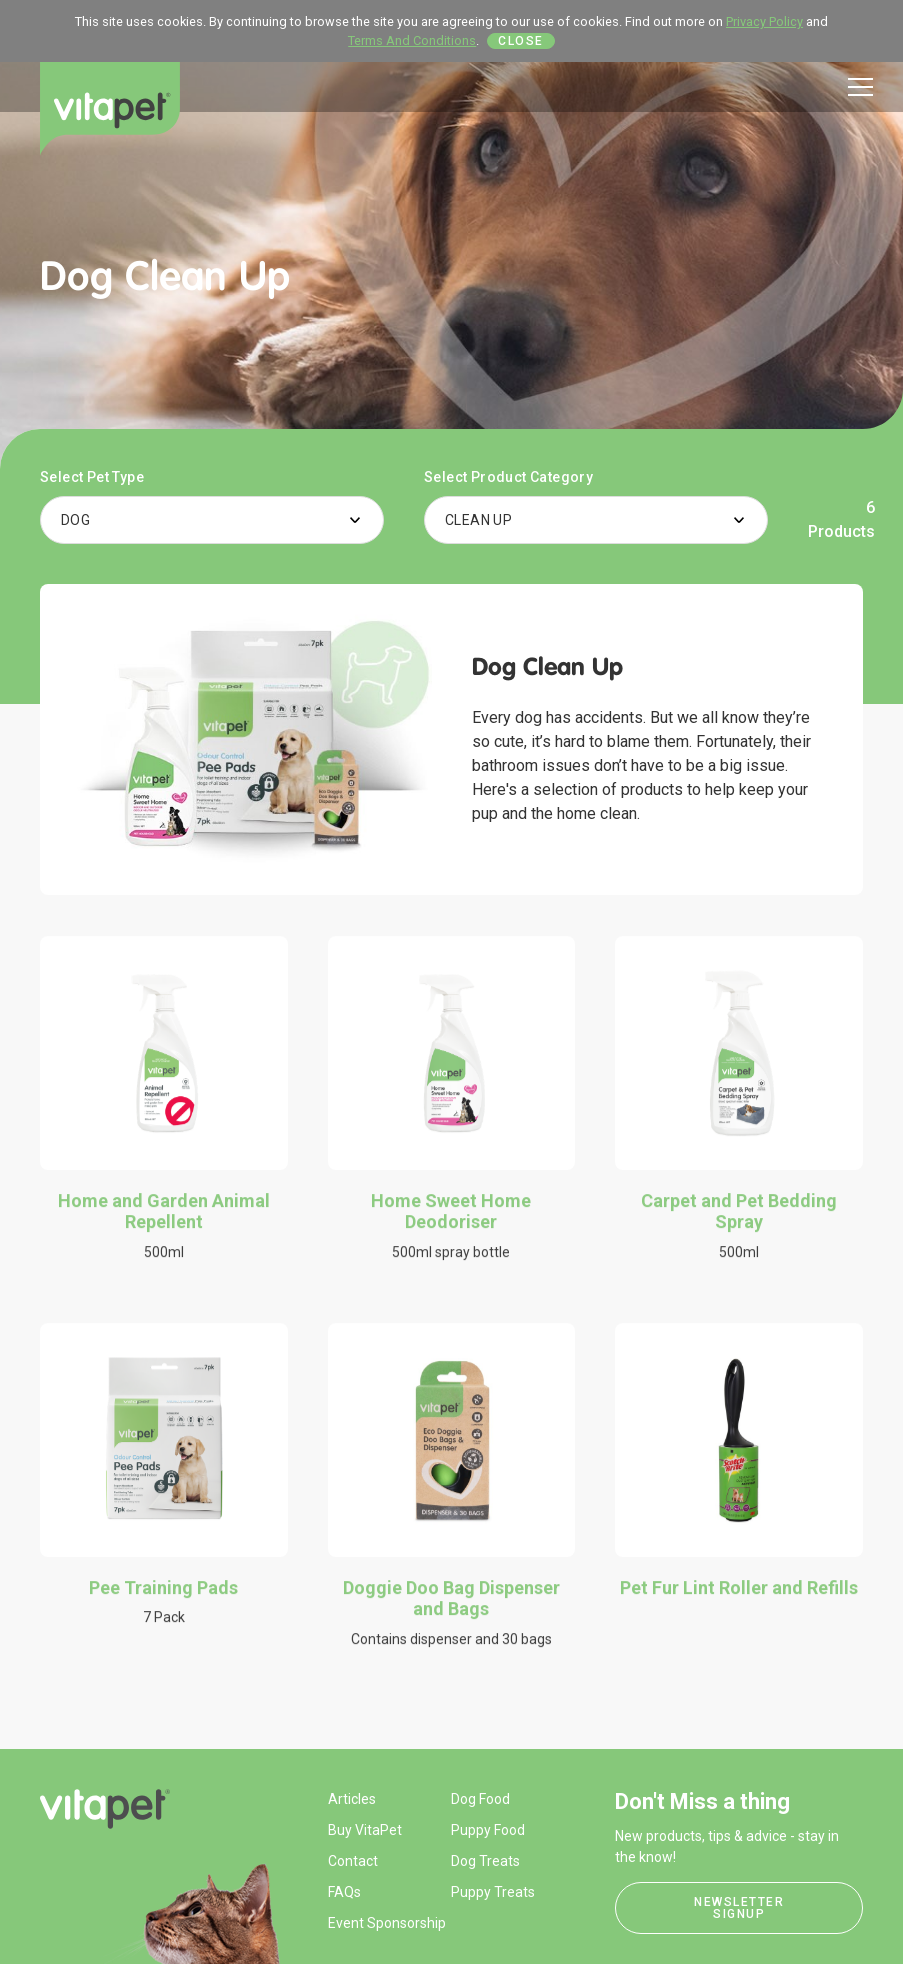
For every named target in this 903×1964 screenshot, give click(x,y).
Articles (352, 1799)
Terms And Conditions (412, 40)
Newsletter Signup (739, 1908)
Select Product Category (508, 477)
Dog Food (480, 1799)
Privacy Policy (764, 21)
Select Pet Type (92, 477)
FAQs (344, 1892)
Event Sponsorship (387, 1923)
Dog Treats (485, 1861)
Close (521, 41)
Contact (353, 1861)
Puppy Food (488, 1830)
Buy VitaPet (365, 1830)
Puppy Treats (493, 1892)
